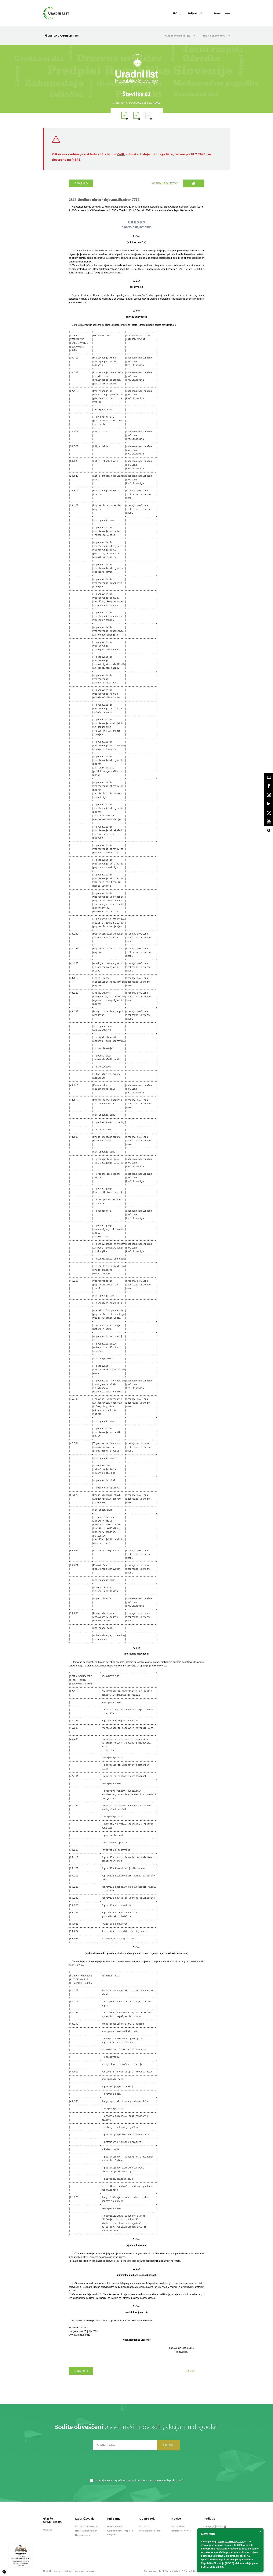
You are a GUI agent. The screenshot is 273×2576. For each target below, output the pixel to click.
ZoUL (121, 154)
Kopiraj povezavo (164, 183)
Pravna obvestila (152, 2571)
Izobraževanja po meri (86, 2530)
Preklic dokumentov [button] (216, 35)
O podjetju (208, 2526)
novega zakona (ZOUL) (231, 2541)
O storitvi (144, 2526)
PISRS (76, 159)
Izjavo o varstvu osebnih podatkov (160, 2480)
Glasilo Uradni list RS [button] (180, 35)
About (221, 2526)
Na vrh (190, 2371)
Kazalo (81, 183)
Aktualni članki (178, 2526)
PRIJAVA (168, 2445)
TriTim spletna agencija (193, 2571)
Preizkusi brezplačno (149, 2530)
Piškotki (167, 2571)
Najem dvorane (83, 2535)
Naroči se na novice (181, 2530)
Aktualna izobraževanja (87, 2526)
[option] (136, 94)
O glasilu (47, 2529)
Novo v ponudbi (115, 2526)
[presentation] (136, 2466)
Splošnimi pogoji (124, 2480)
